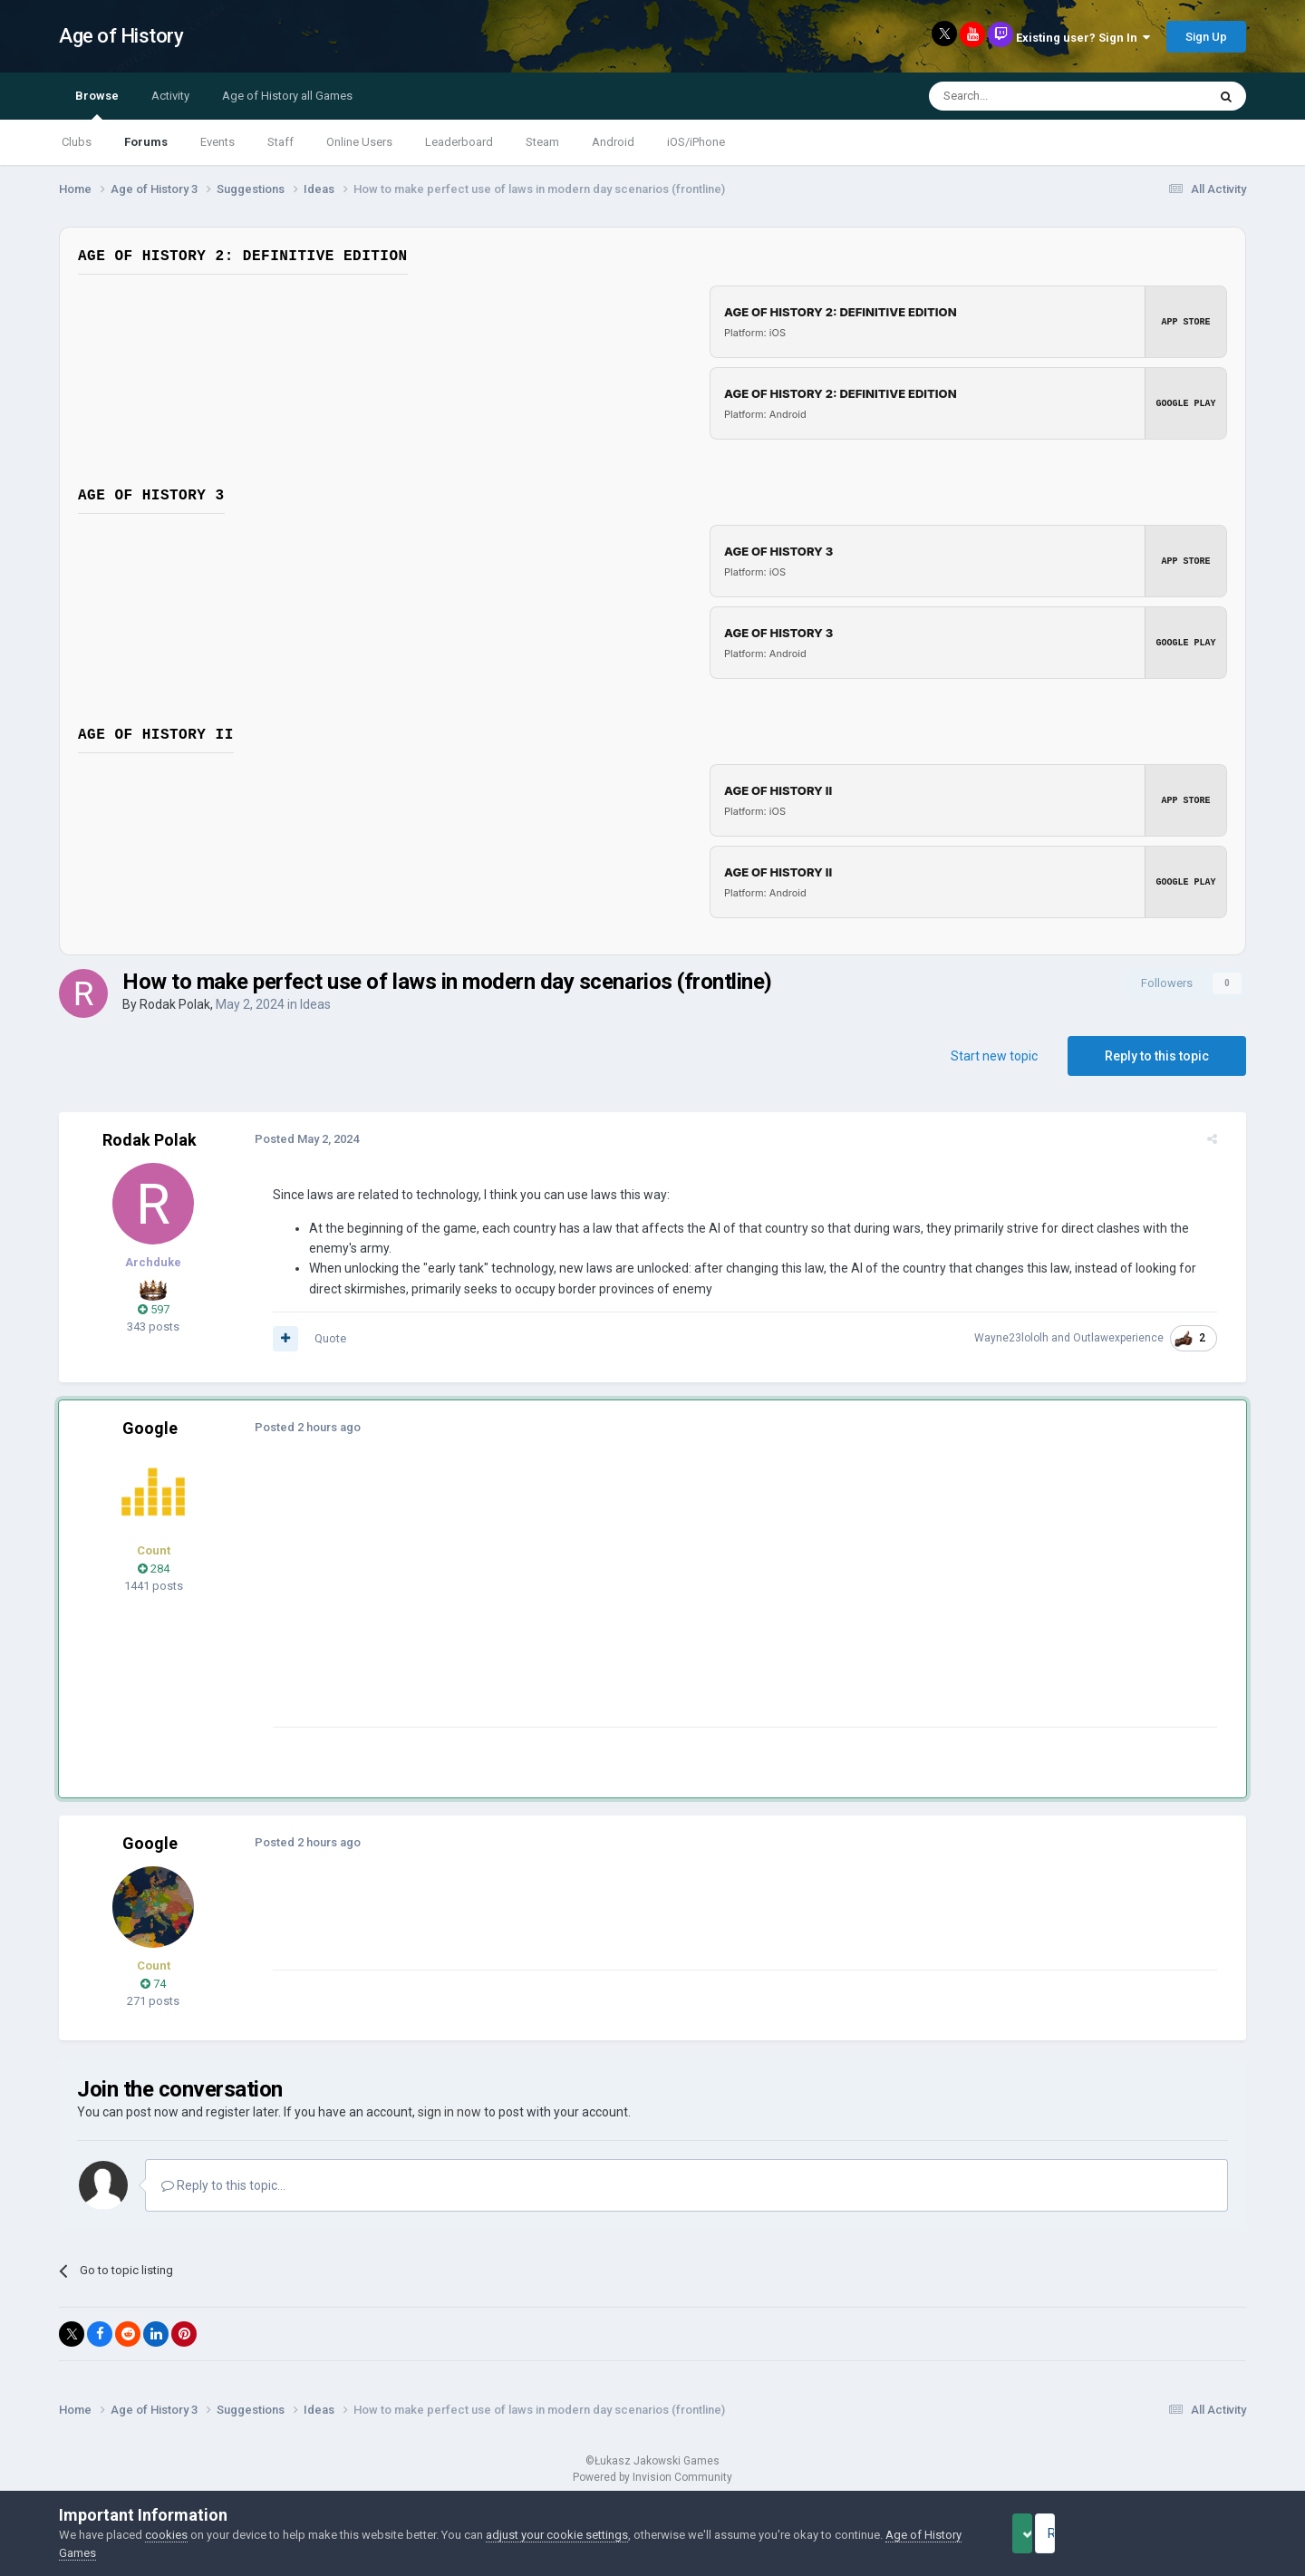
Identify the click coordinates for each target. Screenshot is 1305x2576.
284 (153, 1568)
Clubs (77, 142)
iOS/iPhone (696, 142)
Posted (292, 1139)
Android (613, 142)
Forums (146, 142)
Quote (316, 1338)
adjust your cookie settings (557, 2535)
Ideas (315, 1004)
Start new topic (994, 1056)
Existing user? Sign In (1083, 37)
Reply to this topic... (223, 2185)
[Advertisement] (588, 1600)
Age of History (121, 35)
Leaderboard (459, 142)
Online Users (359, 142)
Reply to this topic (1157, 1056)
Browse (97, 104)
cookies (166, 2535)
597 (153, 1309)
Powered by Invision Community (652, 2477)
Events (217, 142)
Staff (280, 142)
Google (150, 1428)
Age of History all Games (287, 95)
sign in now (449, 2112)
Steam (542, 142)
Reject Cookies (1183, 2533)
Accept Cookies (1047, 2533)
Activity (170, 95)
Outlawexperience (1133, 1338)
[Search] (1024, 96)
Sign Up (1206, 37)
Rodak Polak (175, 1004)
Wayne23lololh (1026, 1338)
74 (153, 1983)
